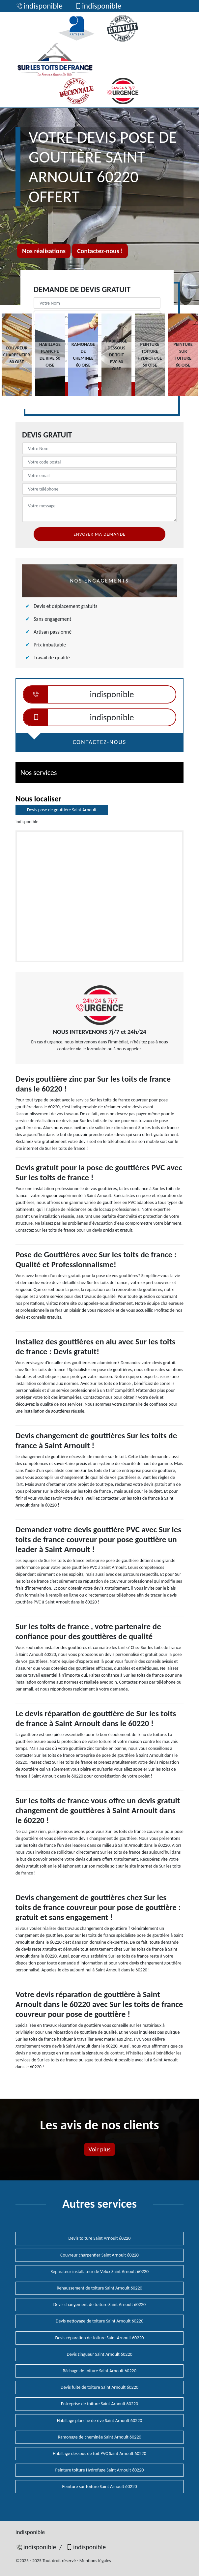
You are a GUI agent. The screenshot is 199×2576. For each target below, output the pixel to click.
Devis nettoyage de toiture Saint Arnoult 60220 (99, 2321)
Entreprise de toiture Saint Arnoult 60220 (99, 2404)
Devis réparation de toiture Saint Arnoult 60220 (99, 2338)
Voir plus (99, 2149)
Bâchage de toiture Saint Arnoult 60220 (99, 2371)
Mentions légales (95, 2560)
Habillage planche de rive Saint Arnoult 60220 (99, 2420)
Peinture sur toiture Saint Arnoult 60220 (99, 2486)
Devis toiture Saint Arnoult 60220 (100, 2238)
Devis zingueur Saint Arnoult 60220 (99, 2354)
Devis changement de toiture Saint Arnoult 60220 (99, 2304)
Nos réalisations (44, 251)
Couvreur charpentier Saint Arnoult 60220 (99, 2255)
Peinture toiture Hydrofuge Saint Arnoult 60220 (99, 2470)
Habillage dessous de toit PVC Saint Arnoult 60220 (99, 2453)
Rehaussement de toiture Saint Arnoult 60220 (99, 2288)
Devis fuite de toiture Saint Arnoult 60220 (99, 2387)
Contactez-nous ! (100, 251)
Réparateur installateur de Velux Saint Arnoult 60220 (99, 2271)
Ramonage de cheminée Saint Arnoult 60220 (99, 2437)
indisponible (39, 6)
